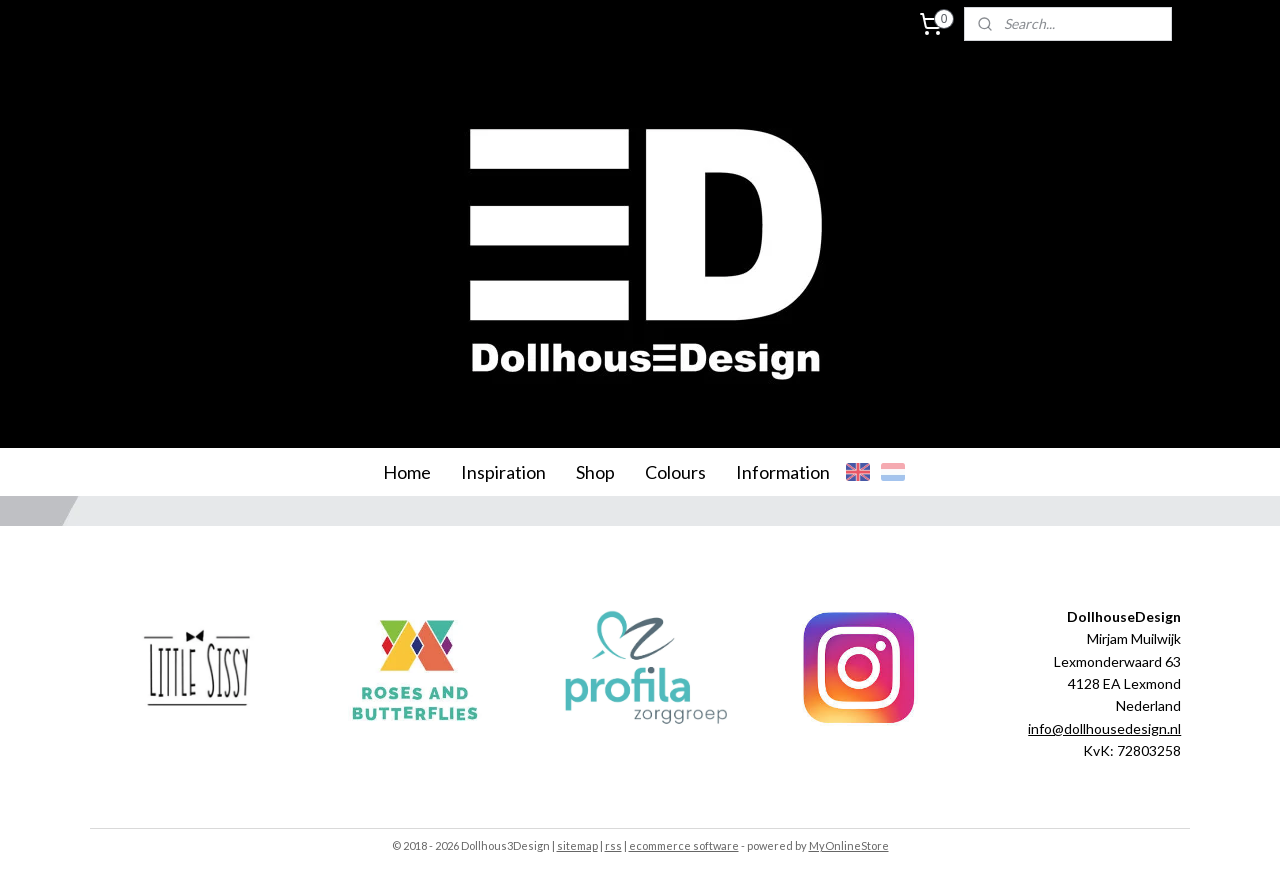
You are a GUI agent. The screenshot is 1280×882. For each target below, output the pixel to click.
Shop (595, 472)
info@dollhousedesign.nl (1104, 728)
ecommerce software (684, 845)
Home (407, 472)
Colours (675, 472)
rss (613, 845)
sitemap (577, 845)
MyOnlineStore (849, 845)
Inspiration (503, 472)
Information (783, 472)
